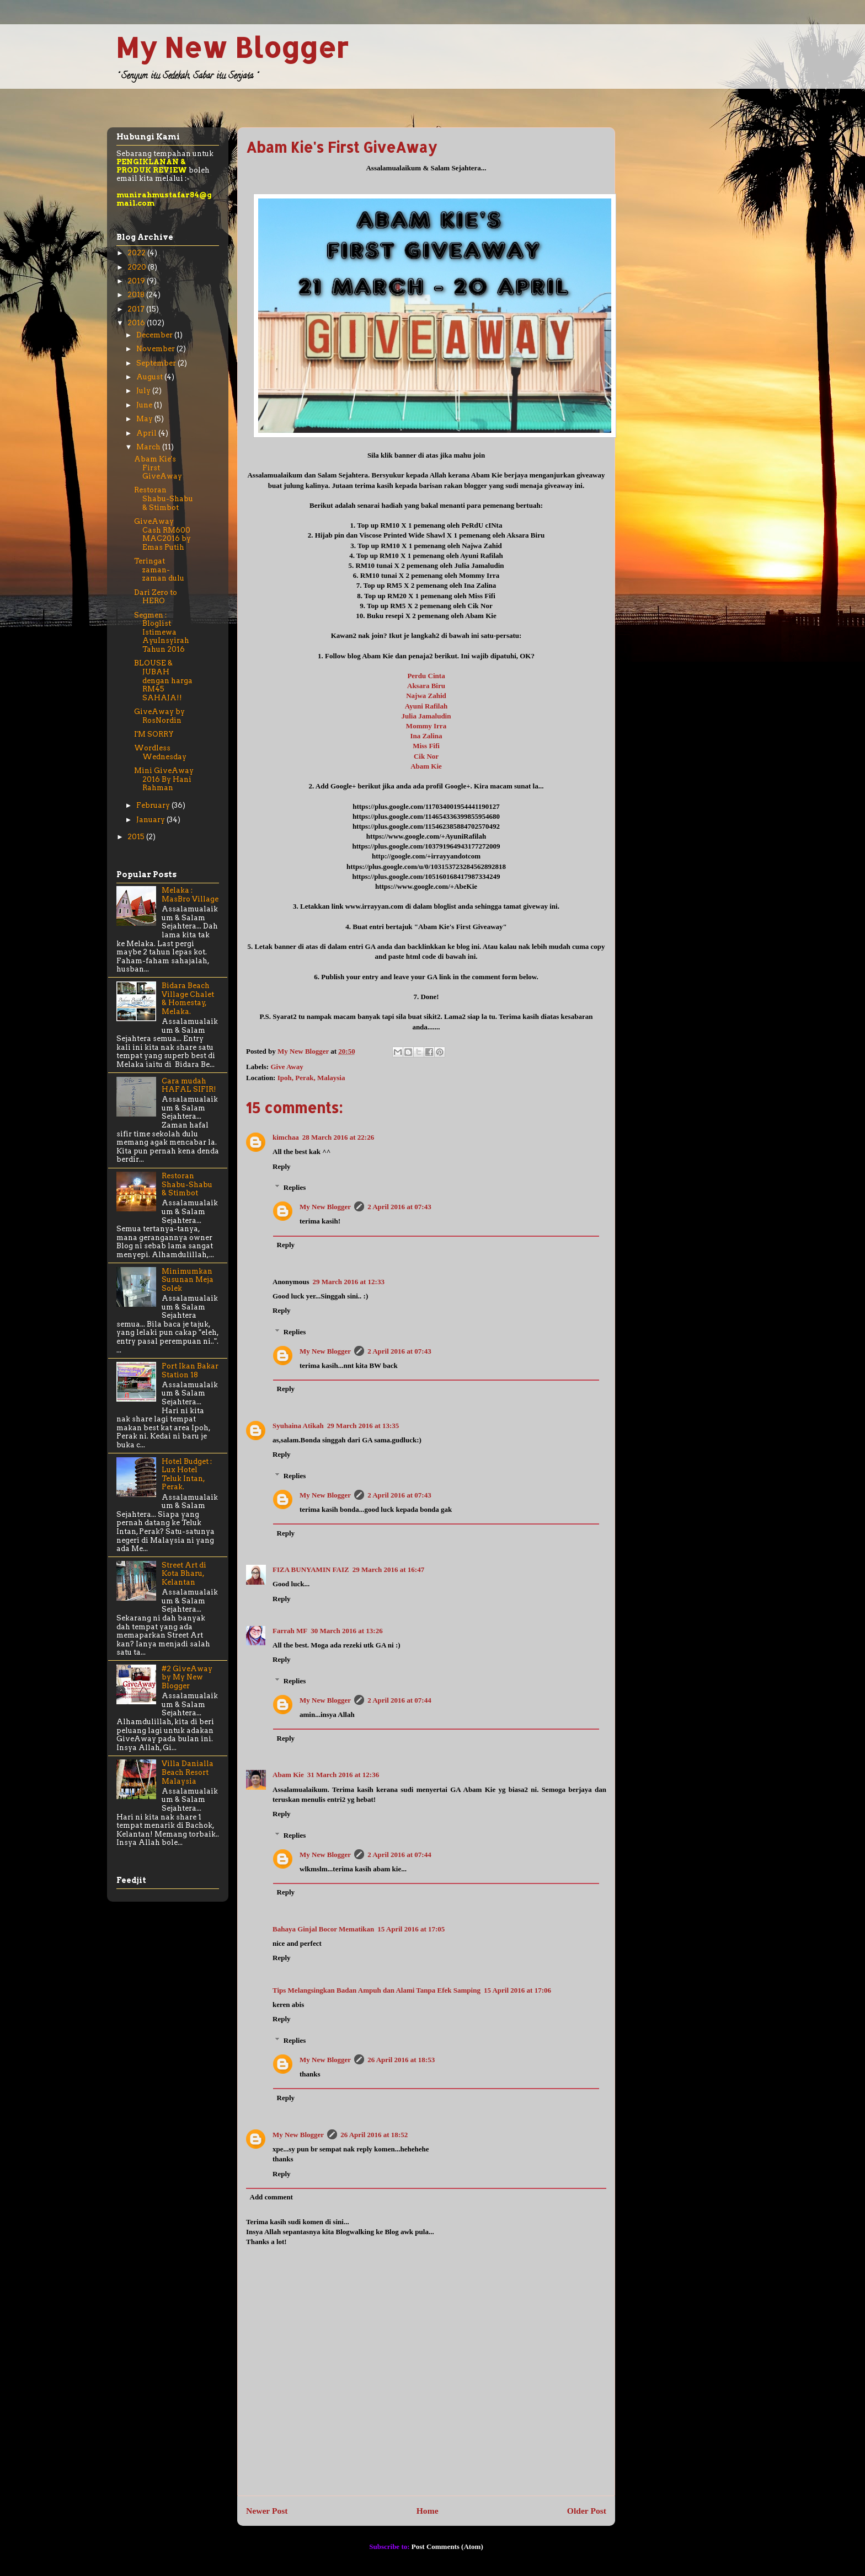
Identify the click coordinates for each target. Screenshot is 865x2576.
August (150, 377)
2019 (137, 281)
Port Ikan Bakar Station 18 (190, 1370)
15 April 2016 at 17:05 (411, 1929)
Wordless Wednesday (160, 752)
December (155, 335)
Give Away (286, 1066)
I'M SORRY (154, 734)
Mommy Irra (426, 726)
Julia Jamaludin (426, 716)
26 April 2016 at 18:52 (374, 2134)
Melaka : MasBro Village (190, 894)
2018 (136, 295)
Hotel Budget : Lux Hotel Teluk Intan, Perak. (187, 1474)
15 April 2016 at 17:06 (517, 1990)
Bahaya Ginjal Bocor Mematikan (323, 1929)
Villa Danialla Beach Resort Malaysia (187, 1772)
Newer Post (267, 2510)
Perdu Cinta (426, 676)
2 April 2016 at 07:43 (399, 1207)
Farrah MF (290, 1631)
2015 (136, 837)
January (151, 819)
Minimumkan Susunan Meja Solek (187, 1279)
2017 (136, 309)
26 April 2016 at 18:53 (401, 2060)
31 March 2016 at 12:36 (343, 1774)
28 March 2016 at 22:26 (338, 1137)
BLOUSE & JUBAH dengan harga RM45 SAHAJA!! (163, 680)
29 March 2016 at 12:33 (348, 1282)
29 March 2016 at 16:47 (388, 1569)
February (154, 805)
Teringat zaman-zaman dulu (159, 569)
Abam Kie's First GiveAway (158, 467)
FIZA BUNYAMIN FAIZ (311, 1569)
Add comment (271, 2197)
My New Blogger (232, 47)
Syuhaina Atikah (298, 1425)
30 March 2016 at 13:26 (346, 1631)
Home (428, 2510)
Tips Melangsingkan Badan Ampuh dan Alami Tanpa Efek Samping (376, 1990)
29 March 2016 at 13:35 (363, 1425)
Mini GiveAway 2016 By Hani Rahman (164, 779)
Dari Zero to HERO (155, 596)
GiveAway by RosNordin (159, 715)
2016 (137, 323)
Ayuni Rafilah (426, 706)
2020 (137, 267)
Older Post (586, 2510)
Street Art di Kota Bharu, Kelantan (184, 1573)
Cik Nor (426, 756)
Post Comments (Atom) (447, 2546)
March (149, 447)
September (157, 363)
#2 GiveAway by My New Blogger (187, 1677)
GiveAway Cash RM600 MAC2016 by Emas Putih (162, 534)
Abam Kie (426, 766)
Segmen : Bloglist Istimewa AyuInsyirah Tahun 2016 (161, 632)
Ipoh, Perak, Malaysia (311, 1078)
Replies (295, 1187)
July (144, 391)
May (145, 419)
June (145, 405)
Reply (282, 1166)
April (147, 433)
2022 (137, 253)
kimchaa (286, 1137)
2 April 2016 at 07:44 (399, 1700)
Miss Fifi (426, 746)
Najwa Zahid (426, 695)
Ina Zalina (426, 736)
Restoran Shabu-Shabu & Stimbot (163, 498)
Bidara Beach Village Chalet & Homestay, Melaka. (188, 998)
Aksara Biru (426, 685)
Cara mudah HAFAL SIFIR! (189, 1085)
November (156, 349)
